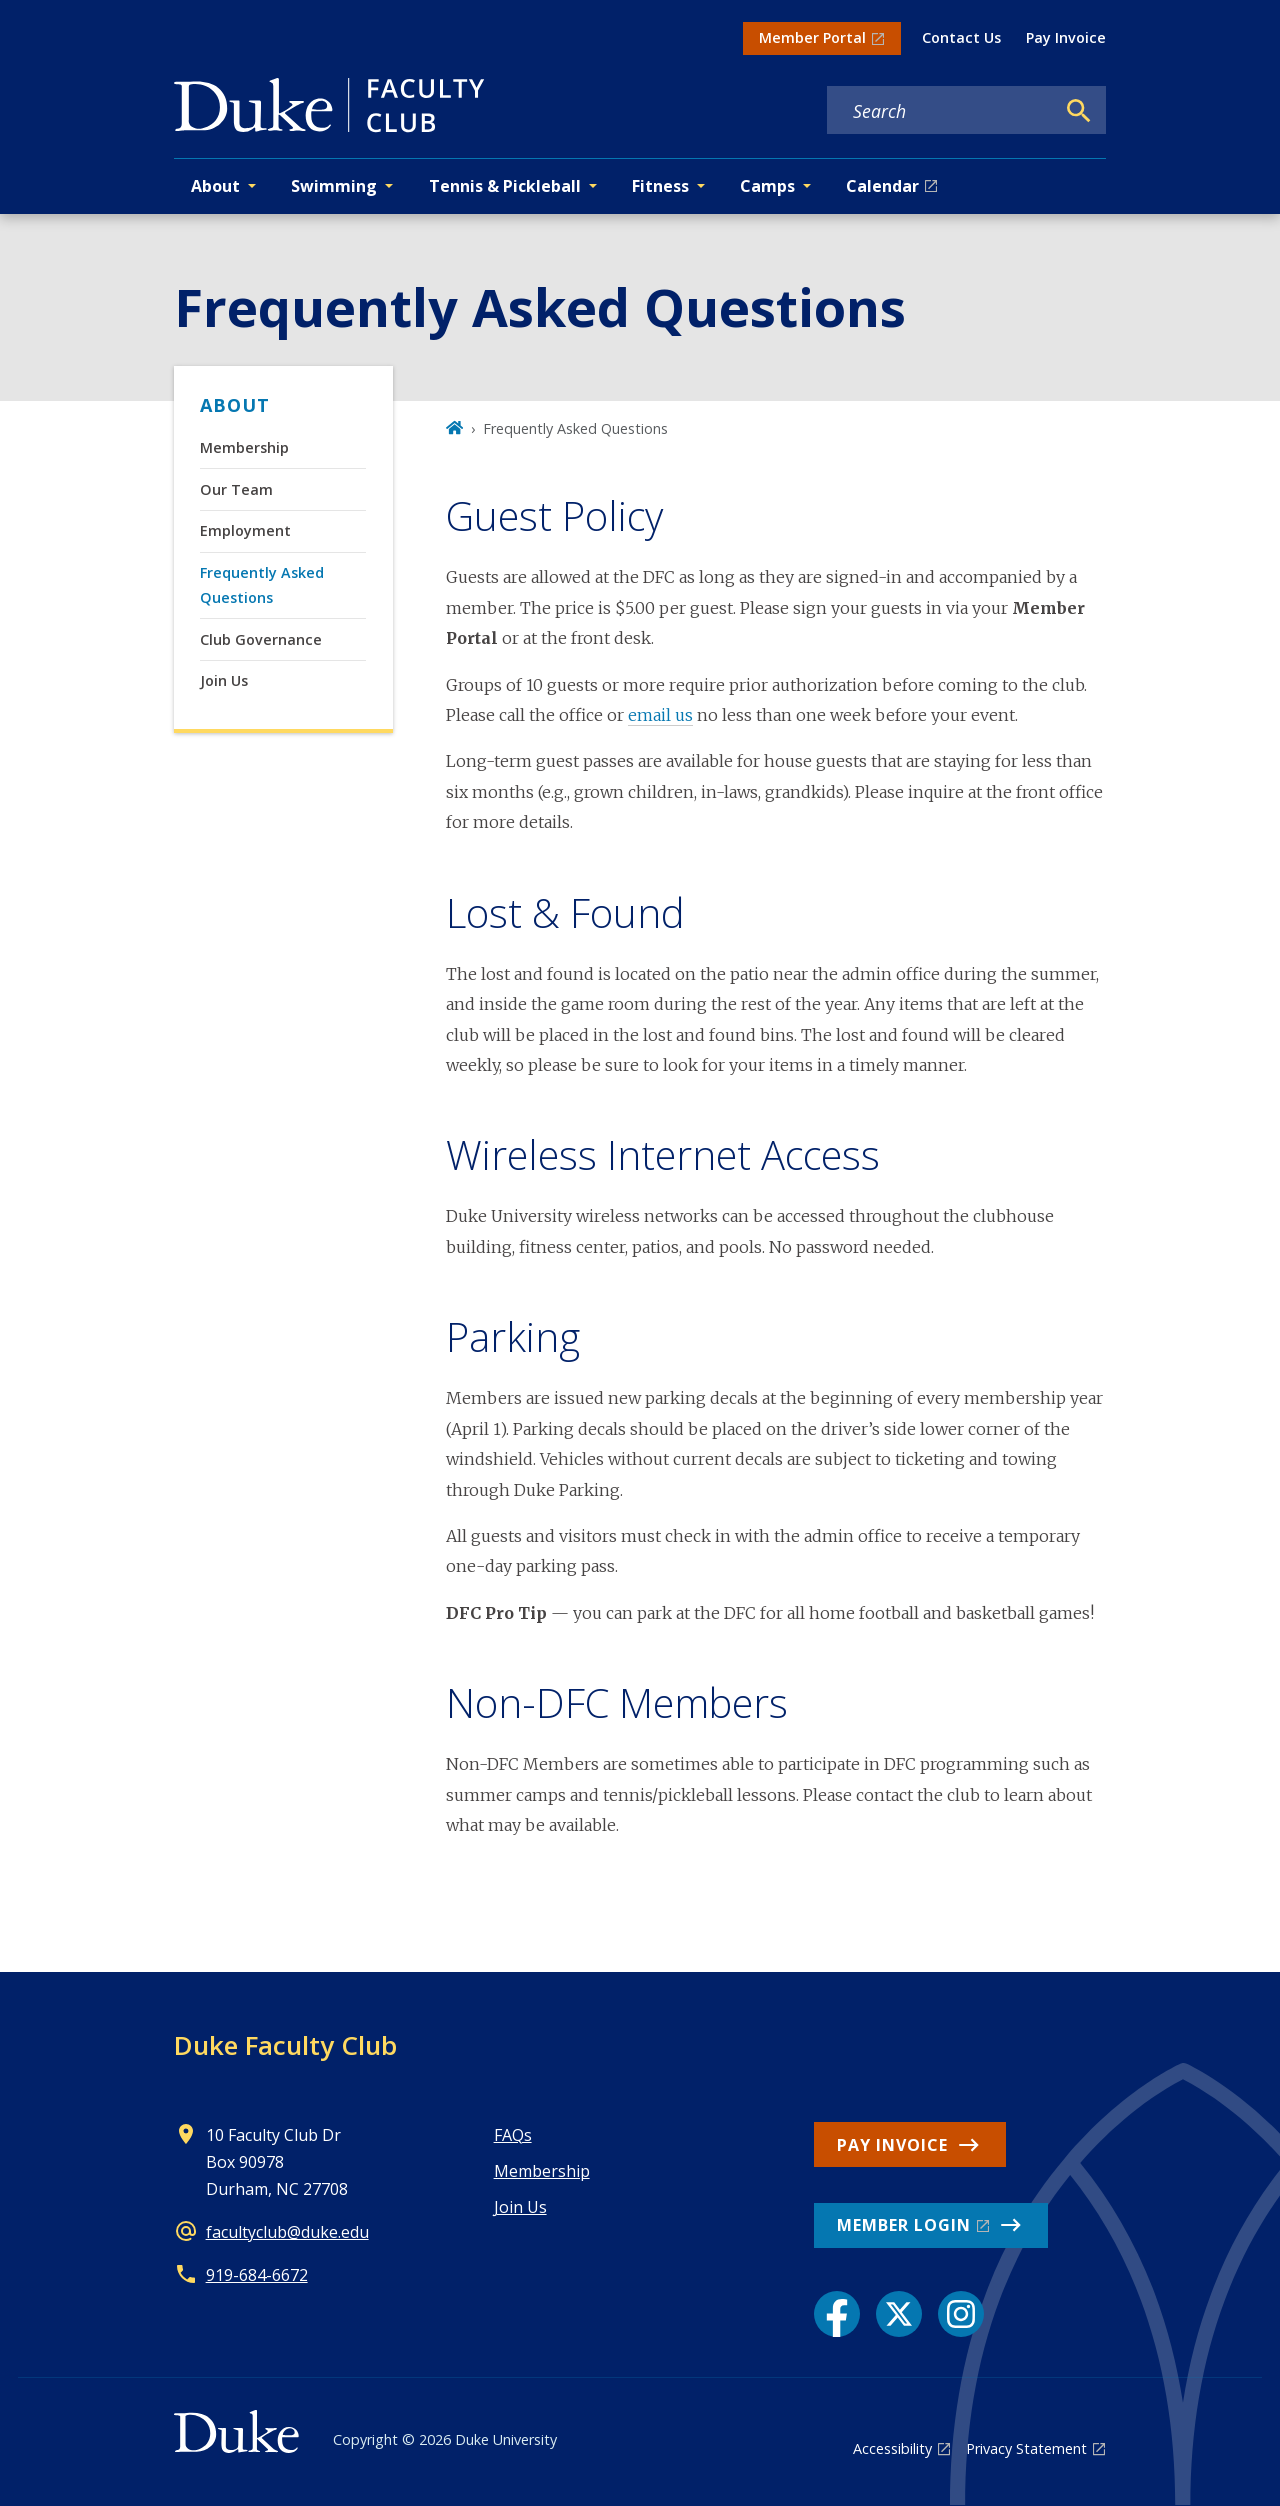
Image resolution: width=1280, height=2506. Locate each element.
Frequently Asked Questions (262, 584)
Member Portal (812, 37)
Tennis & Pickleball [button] (505, 186)
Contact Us (961, 37)
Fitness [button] (660, 186)
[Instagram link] (961, 2314)
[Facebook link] (837, 2314)
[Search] (1079, 111)
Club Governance (261, 639)
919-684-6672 (257, 2275)
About (235, 405)
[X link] (899, 2314)
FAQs (513, 2135)
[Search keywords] (941, 111)
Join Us (224, 680)
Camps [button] (767, 186)
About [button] (215, 186)
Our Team (236, 489)
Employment (245, 530)
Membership (244, 447)
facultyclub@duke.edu (287, 2232)
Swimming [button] (334, 186)
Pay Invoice (1066, 37)
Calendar (882, 186)
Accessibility (892, 2448)
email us (660, 715)
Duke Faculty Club (285, 2045)
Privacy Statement (1026, 2448)
